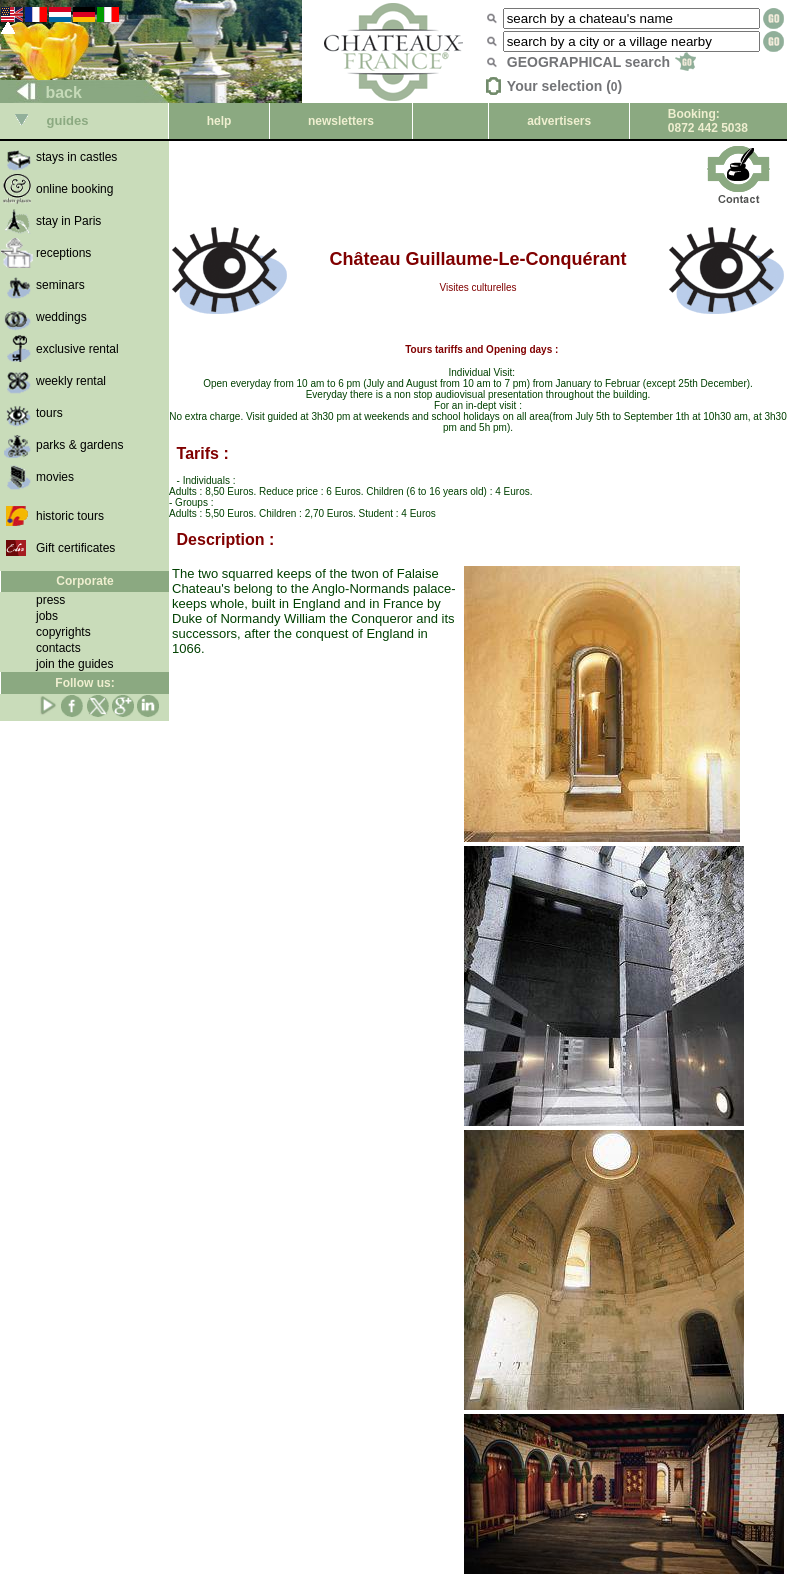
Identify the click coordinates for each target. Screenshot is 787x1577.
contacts (58, 648)
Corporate (84, 581)
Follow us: (84, 683)
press (50, 600)
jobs (47, 616)
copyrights (63, 632)
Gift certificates (75, 548)
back (41, 92)
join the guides (74, 664)
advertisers (559, 121)
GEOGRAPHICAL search (601, 62)
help (219, 121)
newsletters (341, 121)
